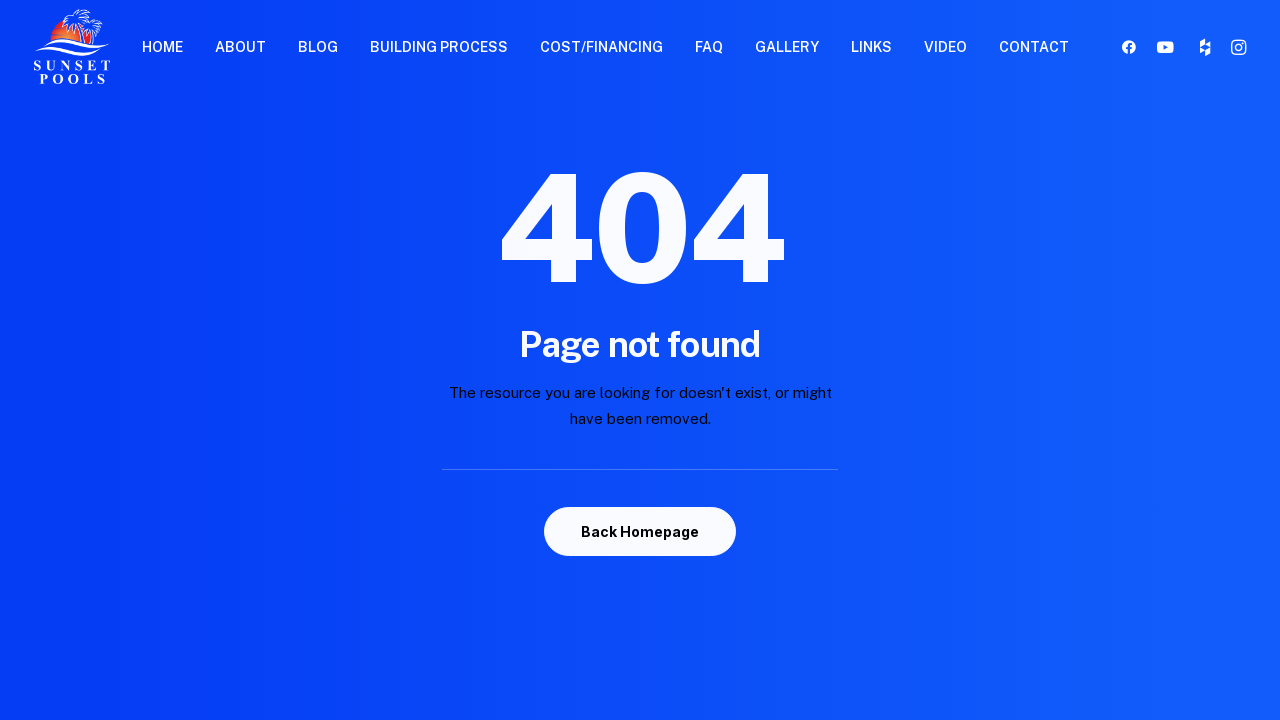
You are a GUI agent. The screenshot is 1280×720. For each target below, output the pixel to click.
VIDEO (945, 47)
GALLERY (787, 47)
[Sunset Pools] (72, 46)
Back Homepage (640, 531)
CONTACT (1034, 47)
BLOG (318, 47)
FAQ (709, 47)
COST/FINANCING (601, 47)
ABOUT (240, 47)
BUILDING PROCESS (439, 47)
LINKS (871, 47)
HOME (162, 47)
